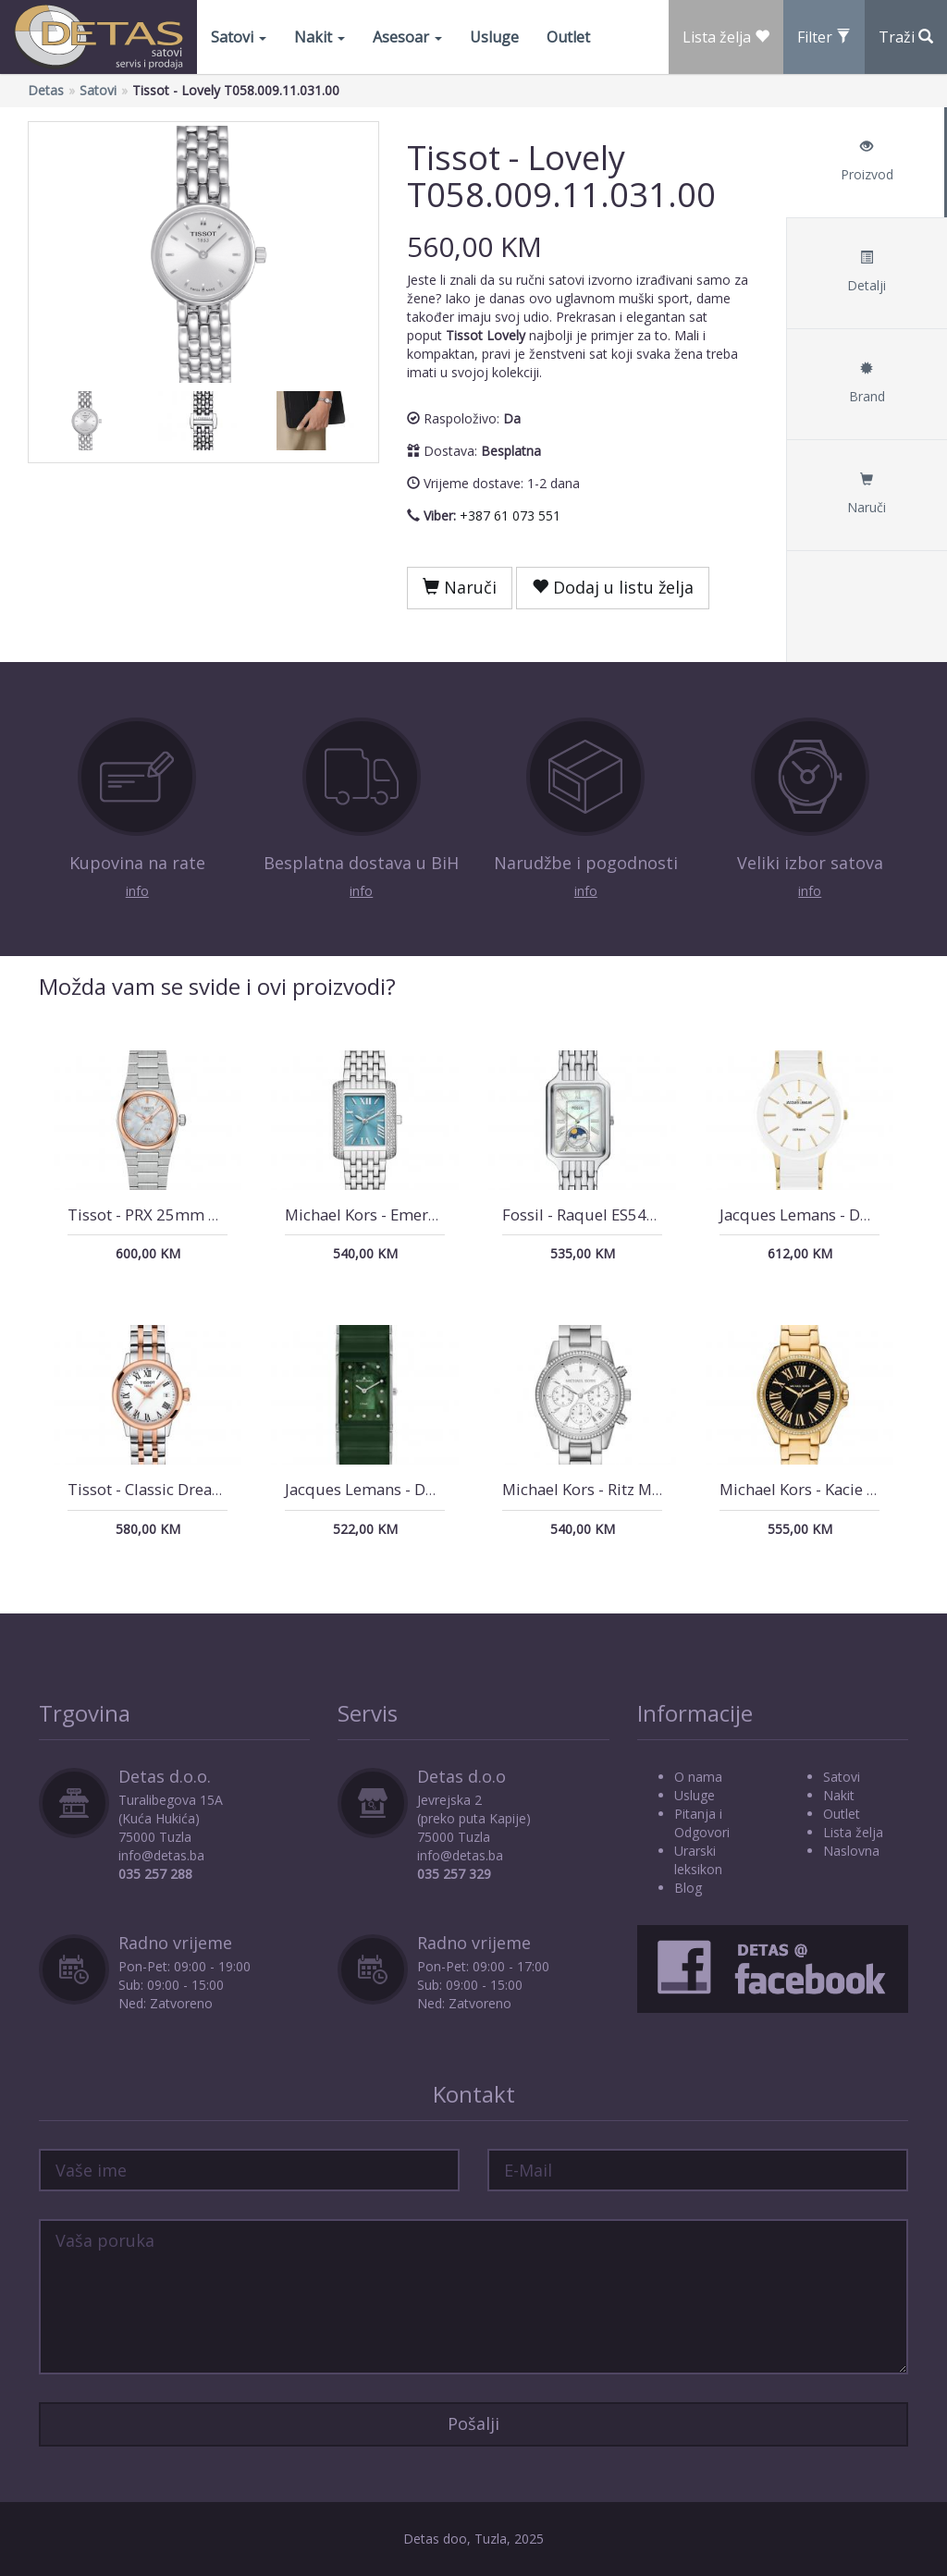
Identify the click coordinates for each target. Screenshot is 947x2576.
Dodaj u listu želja (613, 587)
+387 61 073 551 (510, 515)
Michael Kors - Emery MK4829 (392, 1214)
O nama (698, 1776)
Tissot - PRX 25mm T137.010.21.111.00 (210, 1214)
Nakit (319, 37)
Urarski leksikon (698, 1860)
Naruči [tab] (866, 494)
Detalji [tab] (866, 272)
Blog (688, 1887)
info (137, 891)
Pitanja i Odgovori (702, 1823)
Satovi (238, 37)
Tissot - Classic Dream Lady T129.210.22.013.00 (240, 1489)
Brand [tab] (866, 383)
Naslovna (851, 1850)
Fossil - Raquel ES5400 (583, 1214)
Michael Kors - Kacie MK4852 (823, 1489)
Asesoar (407, 37)
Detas (46, 90)
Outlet (568, 37)
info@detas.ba (161, 1855)
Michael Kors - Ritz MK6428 (600, 1489)
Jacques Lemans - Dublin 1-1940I (404, 1489)
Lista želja (853, 1832)
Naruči (460, 587)
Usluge (494, 37)
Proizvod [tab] (866, 161)
